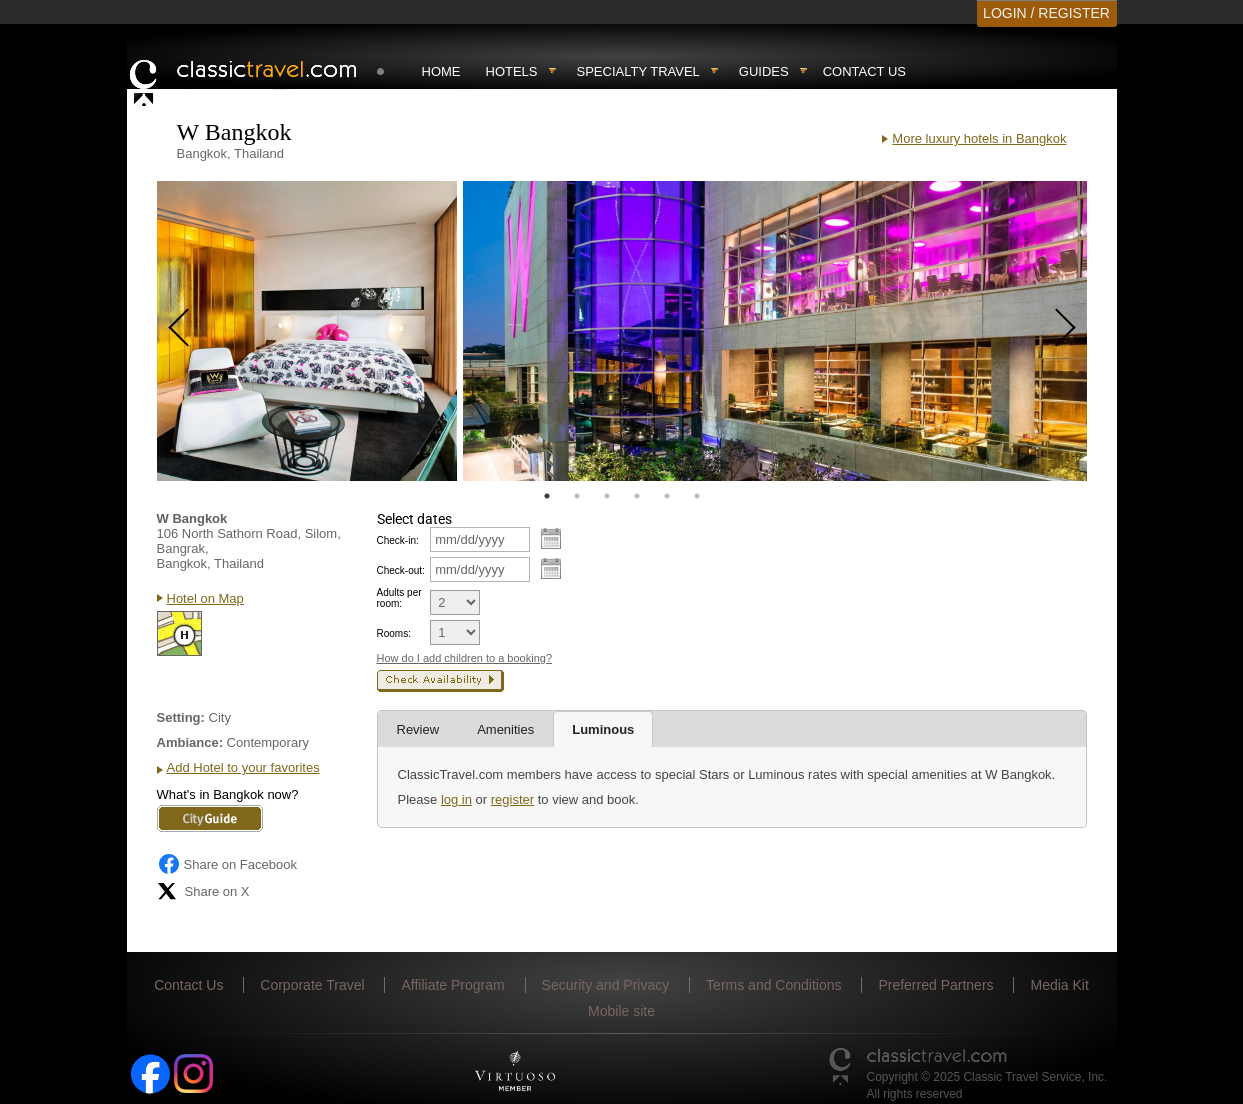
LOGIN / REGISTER (1046, 13)
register (512, 799)
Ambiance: (190, 742)
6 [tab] (697, 496)
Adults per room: (399, 598)
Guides (764, 71)
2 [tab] (577, 496)
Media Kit (1059, 985)
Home (441, 71)
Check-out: (401, 570)
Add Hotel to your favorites (243, 767)
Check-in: (398, 540)
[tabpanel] (307, 331)
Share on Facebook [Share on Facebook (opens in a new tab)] (227, 864)
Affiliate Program (452, 985)
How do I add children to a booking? (465, 658)
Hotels (512, 71)
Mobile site (621, 1011)
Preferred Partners (935, 985)
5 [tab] (667, 496)
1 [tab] (547, 496)
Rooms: (394, 633)
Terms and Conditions (773, 985)
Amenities (505, 729)
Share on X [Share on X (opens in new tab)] (203, 891)
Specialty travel (638, 71)
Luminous (603, 729)
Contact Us (864, 71)
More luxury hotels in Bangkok (979, 138)
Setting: (181, 717)
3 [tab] (607, 496)
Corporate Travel (312, 985)
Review (418, 729)
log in (456, 799)
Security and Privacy (606, 985)
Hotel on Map (205, 598)
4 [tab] (637, 496)
